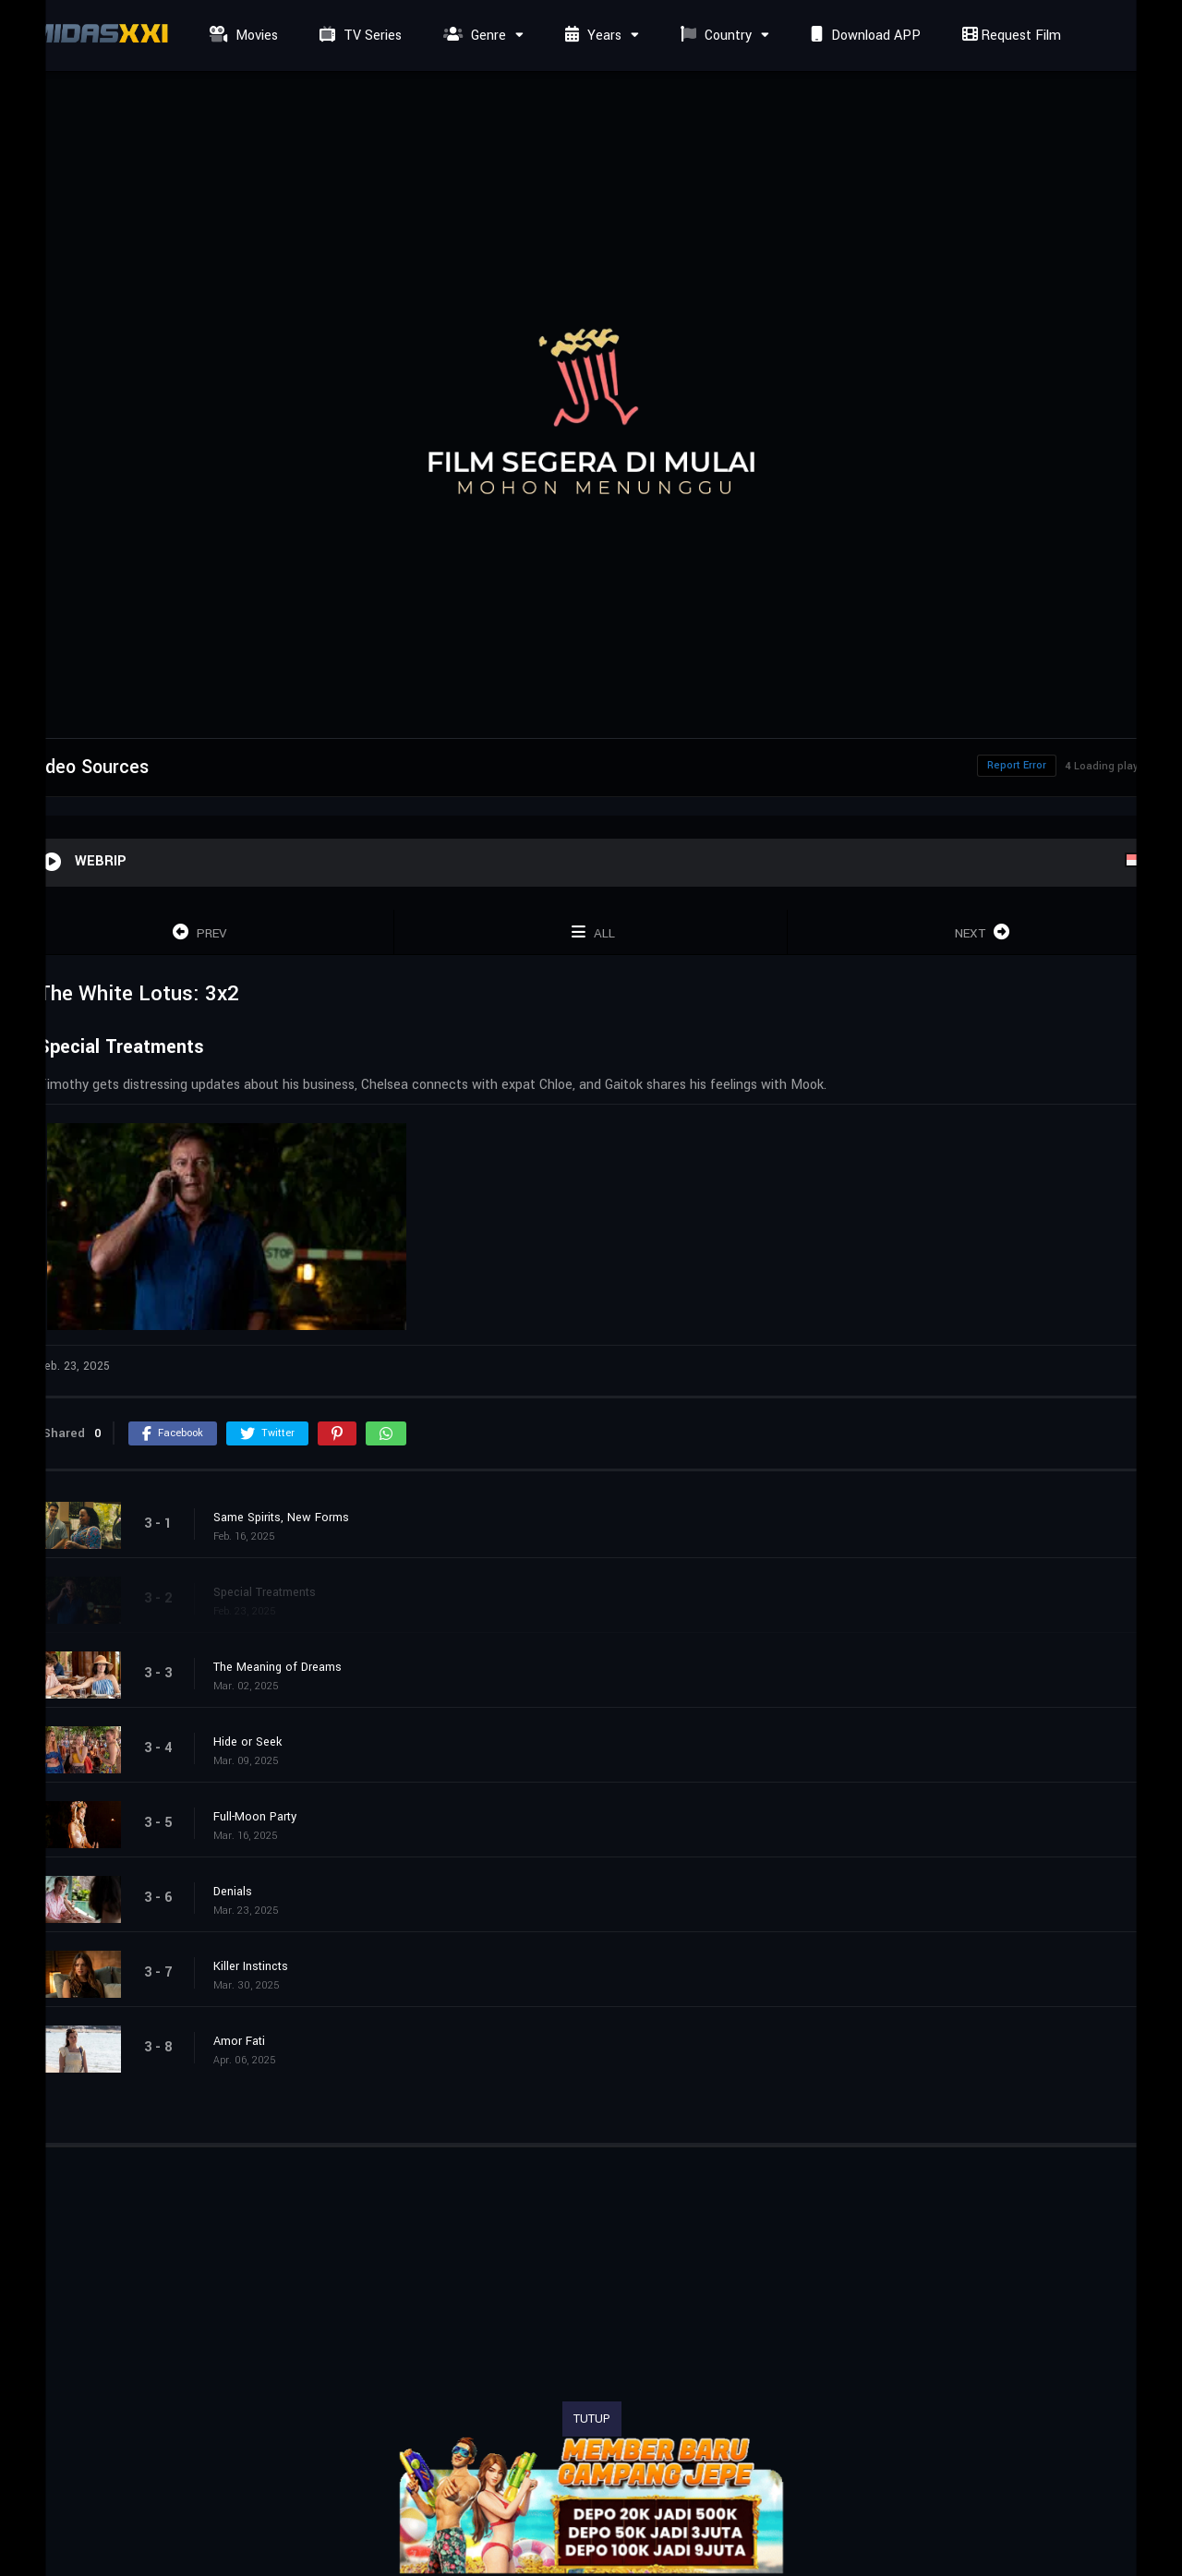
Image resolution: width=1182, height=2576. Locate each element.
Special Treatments (264, 1592)
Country (714, 35)
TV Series (358, 35)
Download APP (863, 35)
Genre (472, 35)
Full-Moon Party (254, 1816)
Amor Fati (239, 2041)
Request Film (1009, 35)
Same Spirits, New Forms (281, 1517)
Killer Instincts (250, 1966)
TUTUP (591, 2419)
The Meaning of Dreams (277, 1667)
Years (591, 35)
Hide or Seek (247, 1742)
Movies (241, 35)
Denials (232, 1891)
